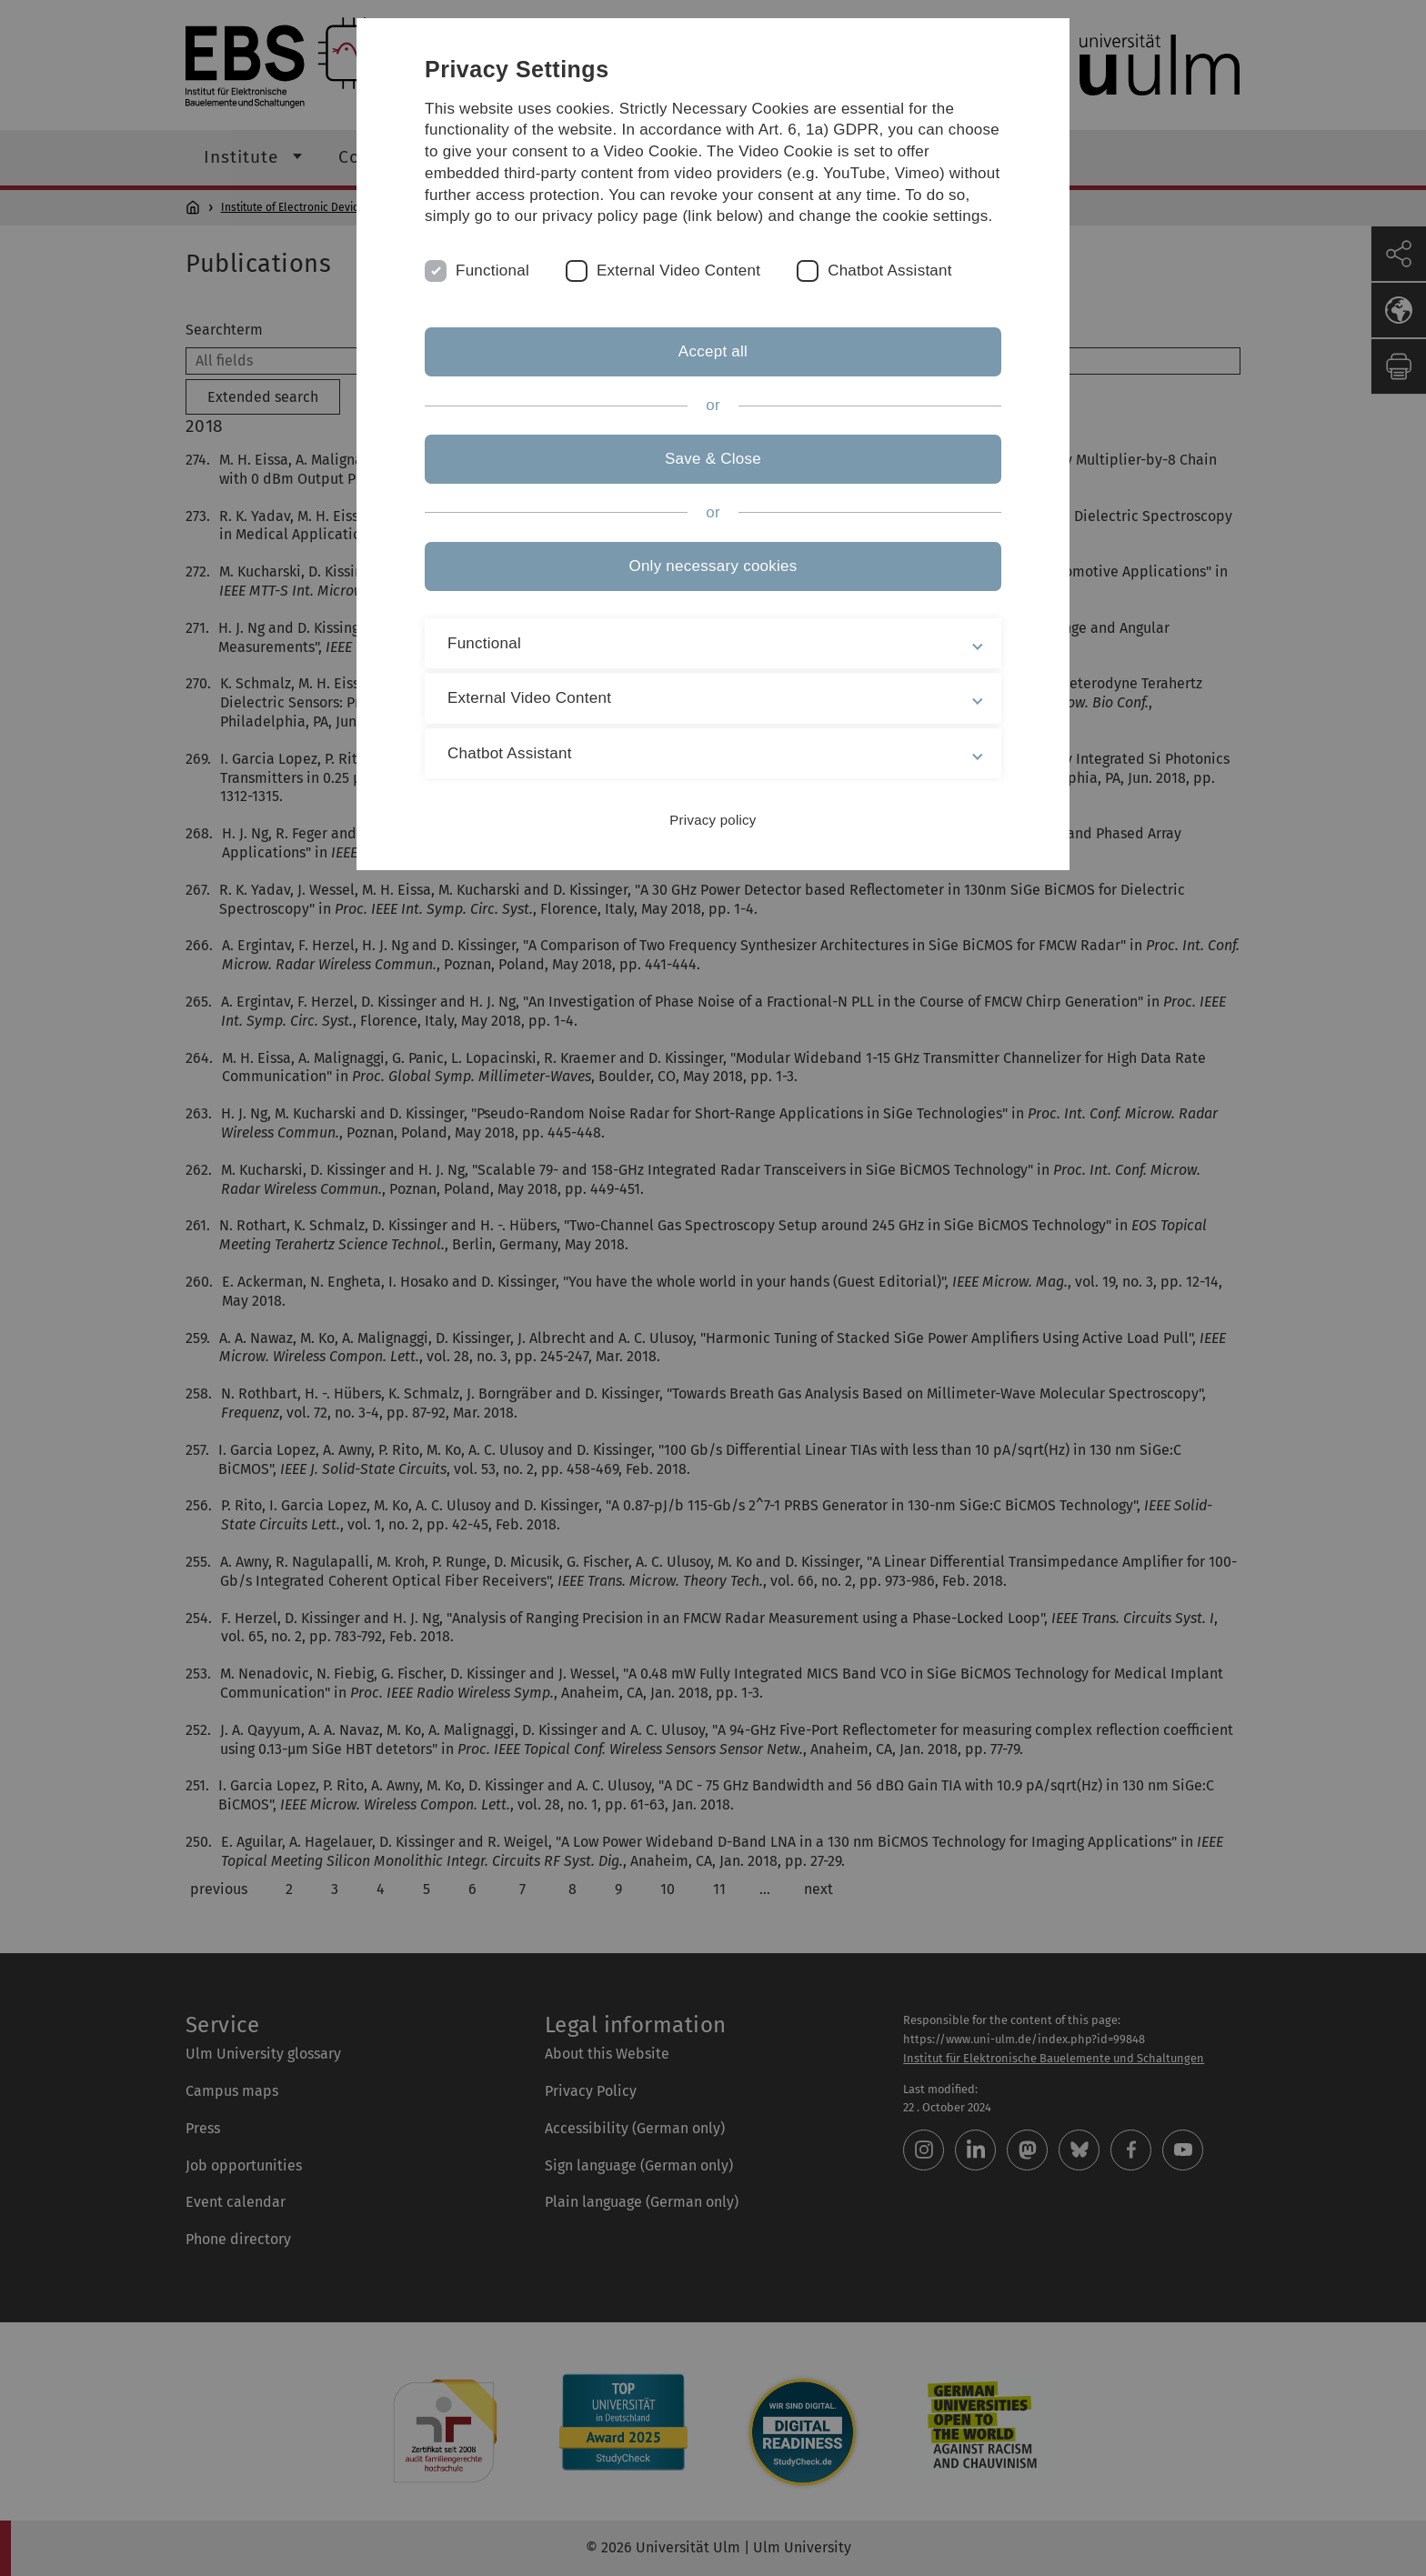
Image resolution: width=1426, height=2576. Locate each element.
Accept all (713, 351)
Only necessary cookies (712, 566)
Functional (492, 270)
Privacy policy (712, 819)
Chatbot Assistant (890, 270)
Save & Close (713, 458)
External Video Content (678, 270)
